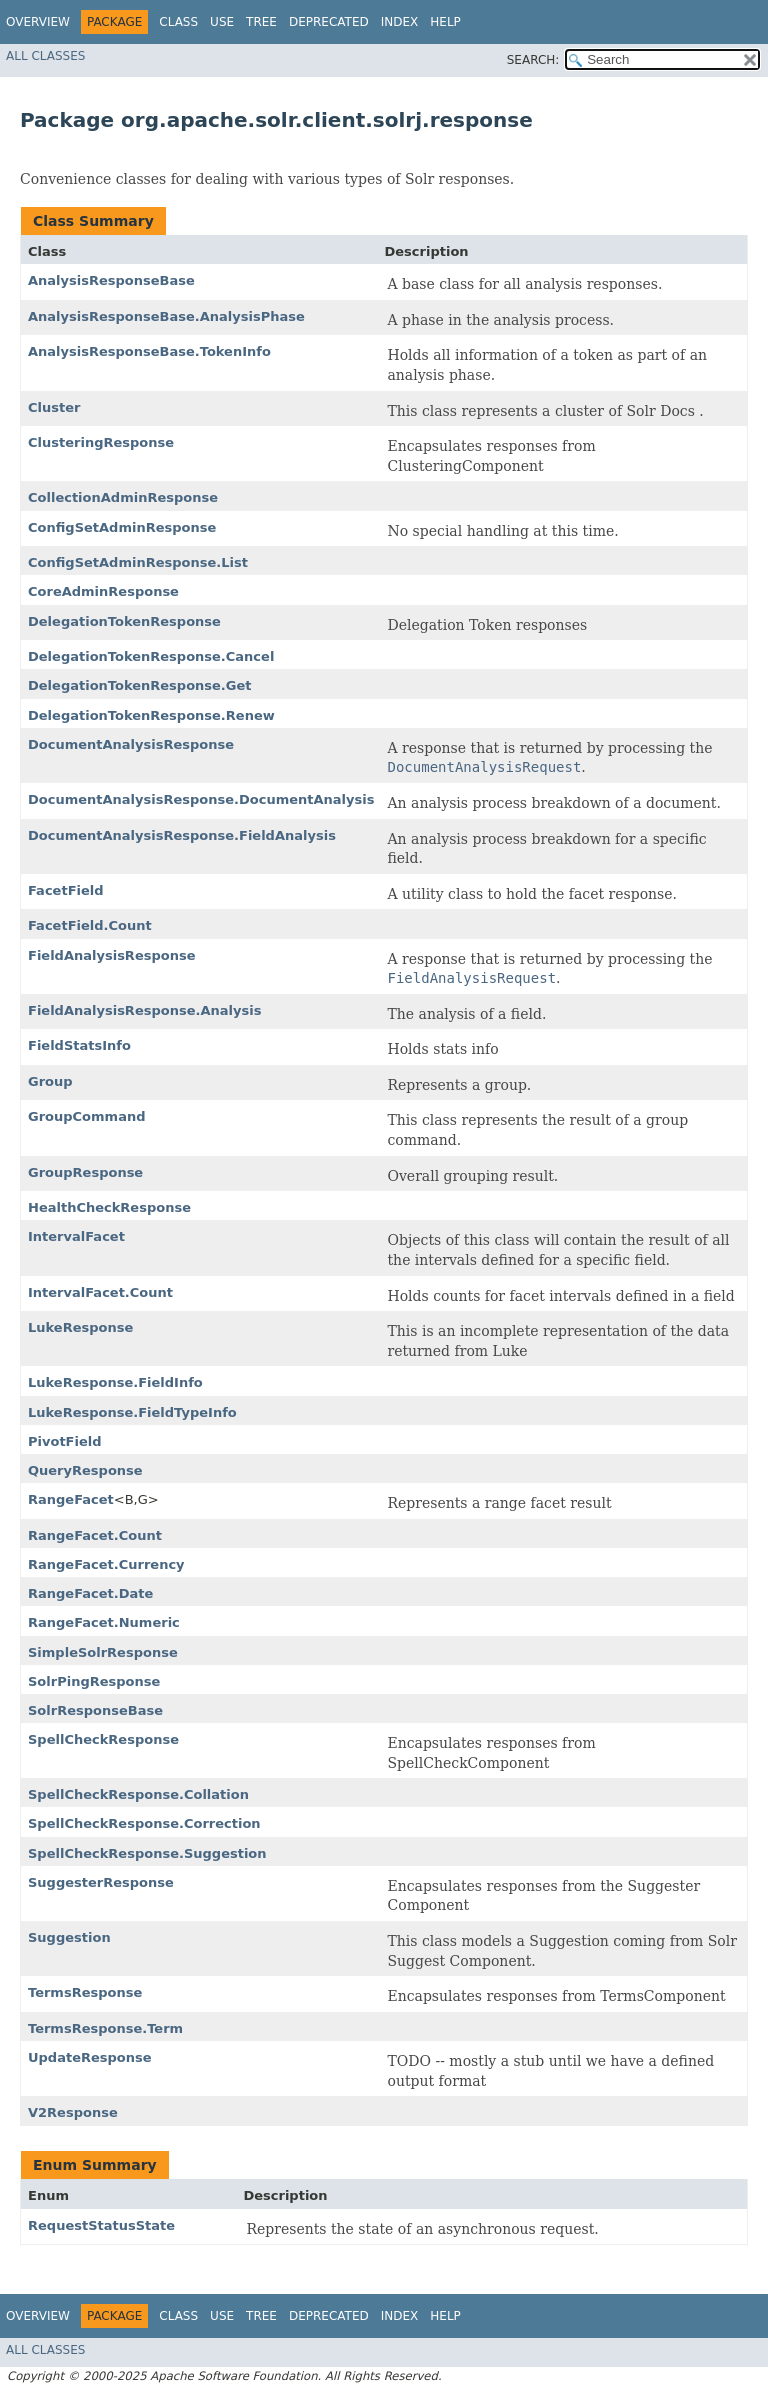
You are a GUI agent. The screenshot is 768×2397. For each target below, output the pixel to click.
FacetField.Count (90, 925)
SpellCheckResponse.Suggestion (147, 1853)
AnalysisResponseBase (111, 280)
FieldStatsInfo (79, 1045)
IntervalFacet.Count (100, 1292)
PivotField (65, 1441)
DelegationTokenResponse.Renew (151, 715)
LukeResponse (80, 1327)
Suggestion (69, 1937)
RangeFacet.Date (90, 1593)
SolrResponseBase (95, 1710)
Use (222, 22)
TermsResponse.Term (105, 2028)
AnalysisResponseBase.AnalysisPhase (166, 316)
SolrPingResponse (94, 1681)
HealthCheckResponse (109, 1207)
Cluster (54, 407)
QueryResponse (85, 1470)
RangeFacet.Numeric (104, 1622)
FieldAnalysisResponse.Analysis (144, 1010)
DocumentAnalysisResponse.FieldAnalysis (182, 835)
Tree (261, 22)
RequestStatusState (101, 2225)
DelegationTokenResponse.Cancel (151, 656)
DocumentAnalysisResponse (131, 744)
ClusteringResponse (101, 442)
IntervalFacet (76, 1236)
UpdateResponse (90, 2057)
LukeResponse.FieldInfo (115, 1382)
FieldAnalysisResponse (111, 955)
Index (400, 22)
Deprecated (329, 22)
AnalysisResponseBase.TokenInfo (149, 351)
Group (50, 1081)
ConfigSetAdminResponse (122, 527)
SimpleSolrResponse (103, 1652)
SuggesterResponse (101, 1882)
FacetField (66, 890)
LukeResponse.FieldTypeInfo (132, 1412)
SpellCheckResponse (103, 1739)
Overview (38, 22)
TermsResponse (85, 1992)
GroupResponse (85, 1172)
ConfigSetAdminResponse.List (138, 562)
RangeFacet (71, 1499)
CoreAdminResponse (103, 591)
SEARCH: (533, 60)
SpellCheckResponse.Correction (144, 1823)
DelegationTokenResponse (124, 621)
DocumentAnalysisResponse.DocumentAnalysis (201, 799)
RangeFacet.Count (95, 1535)
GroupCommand (86, 1116)
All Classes (45, 56)
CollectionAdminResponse (123, 497)
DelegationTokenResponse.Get (140, 685)
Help (445, 22)
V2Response (73, 2112)
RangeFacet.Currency (106, 1564)
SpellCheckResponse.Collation (138, 1794)
